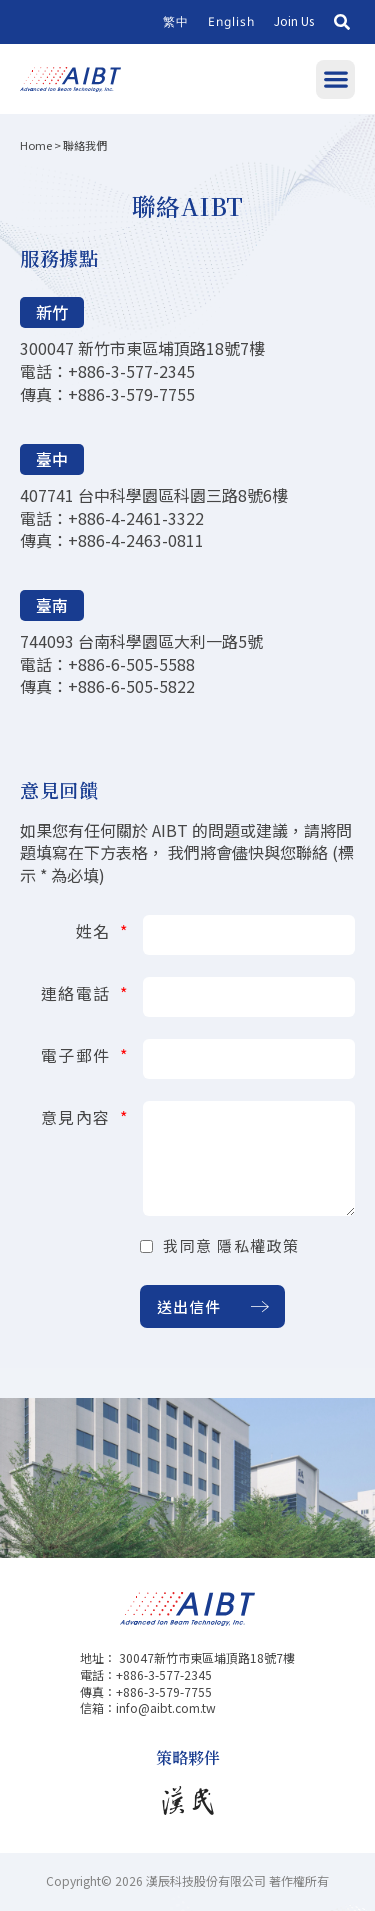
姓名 (96, 929)
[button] (342, 22)
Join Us (294, 20)
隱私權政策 (258, 1245)
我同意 (231, 1245)
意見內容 (79, 1115)
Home (36, 145)
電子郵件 (79, 1053)
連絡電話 (79, 991)
